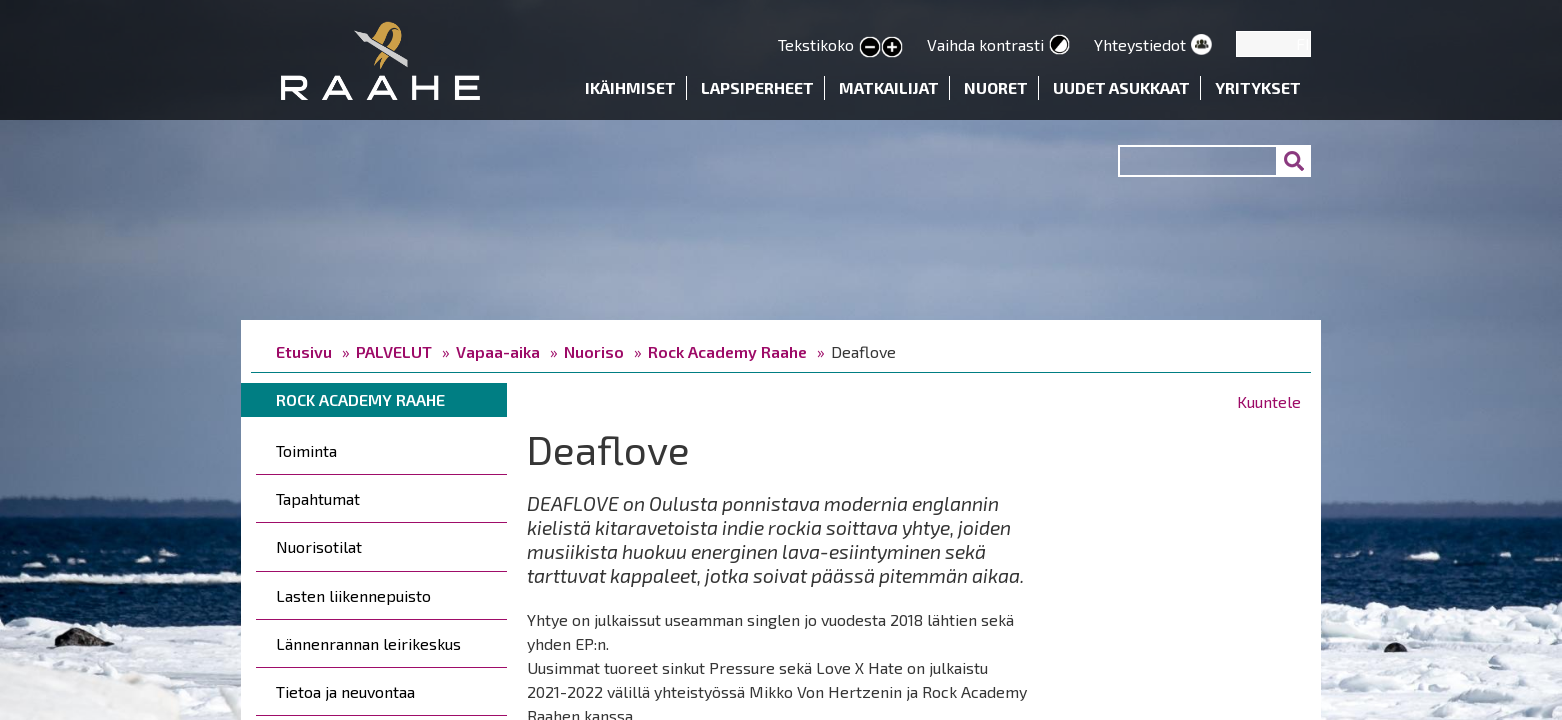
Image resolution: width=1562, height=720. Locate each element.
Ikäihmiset (630, 87)
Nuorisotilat (319, 546)
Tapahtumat (318, 498)
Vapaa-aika (498, 351)
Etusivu (304, 351)
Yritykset (1258, 87)
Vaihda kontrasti (985, 44)
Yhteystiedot (1140, 44)
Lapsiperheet (757, 87)
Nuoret (996, 87)
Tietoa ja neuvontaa (345, 691)
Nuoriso (594, 351)
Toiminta (306, 450)
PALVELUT (394, 351)
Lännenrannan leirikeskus (368, 643)
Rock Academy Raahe (727, 351)
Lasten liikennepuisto (353, 595)
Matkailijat (889, 87)
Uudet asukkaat (1121, 87)
